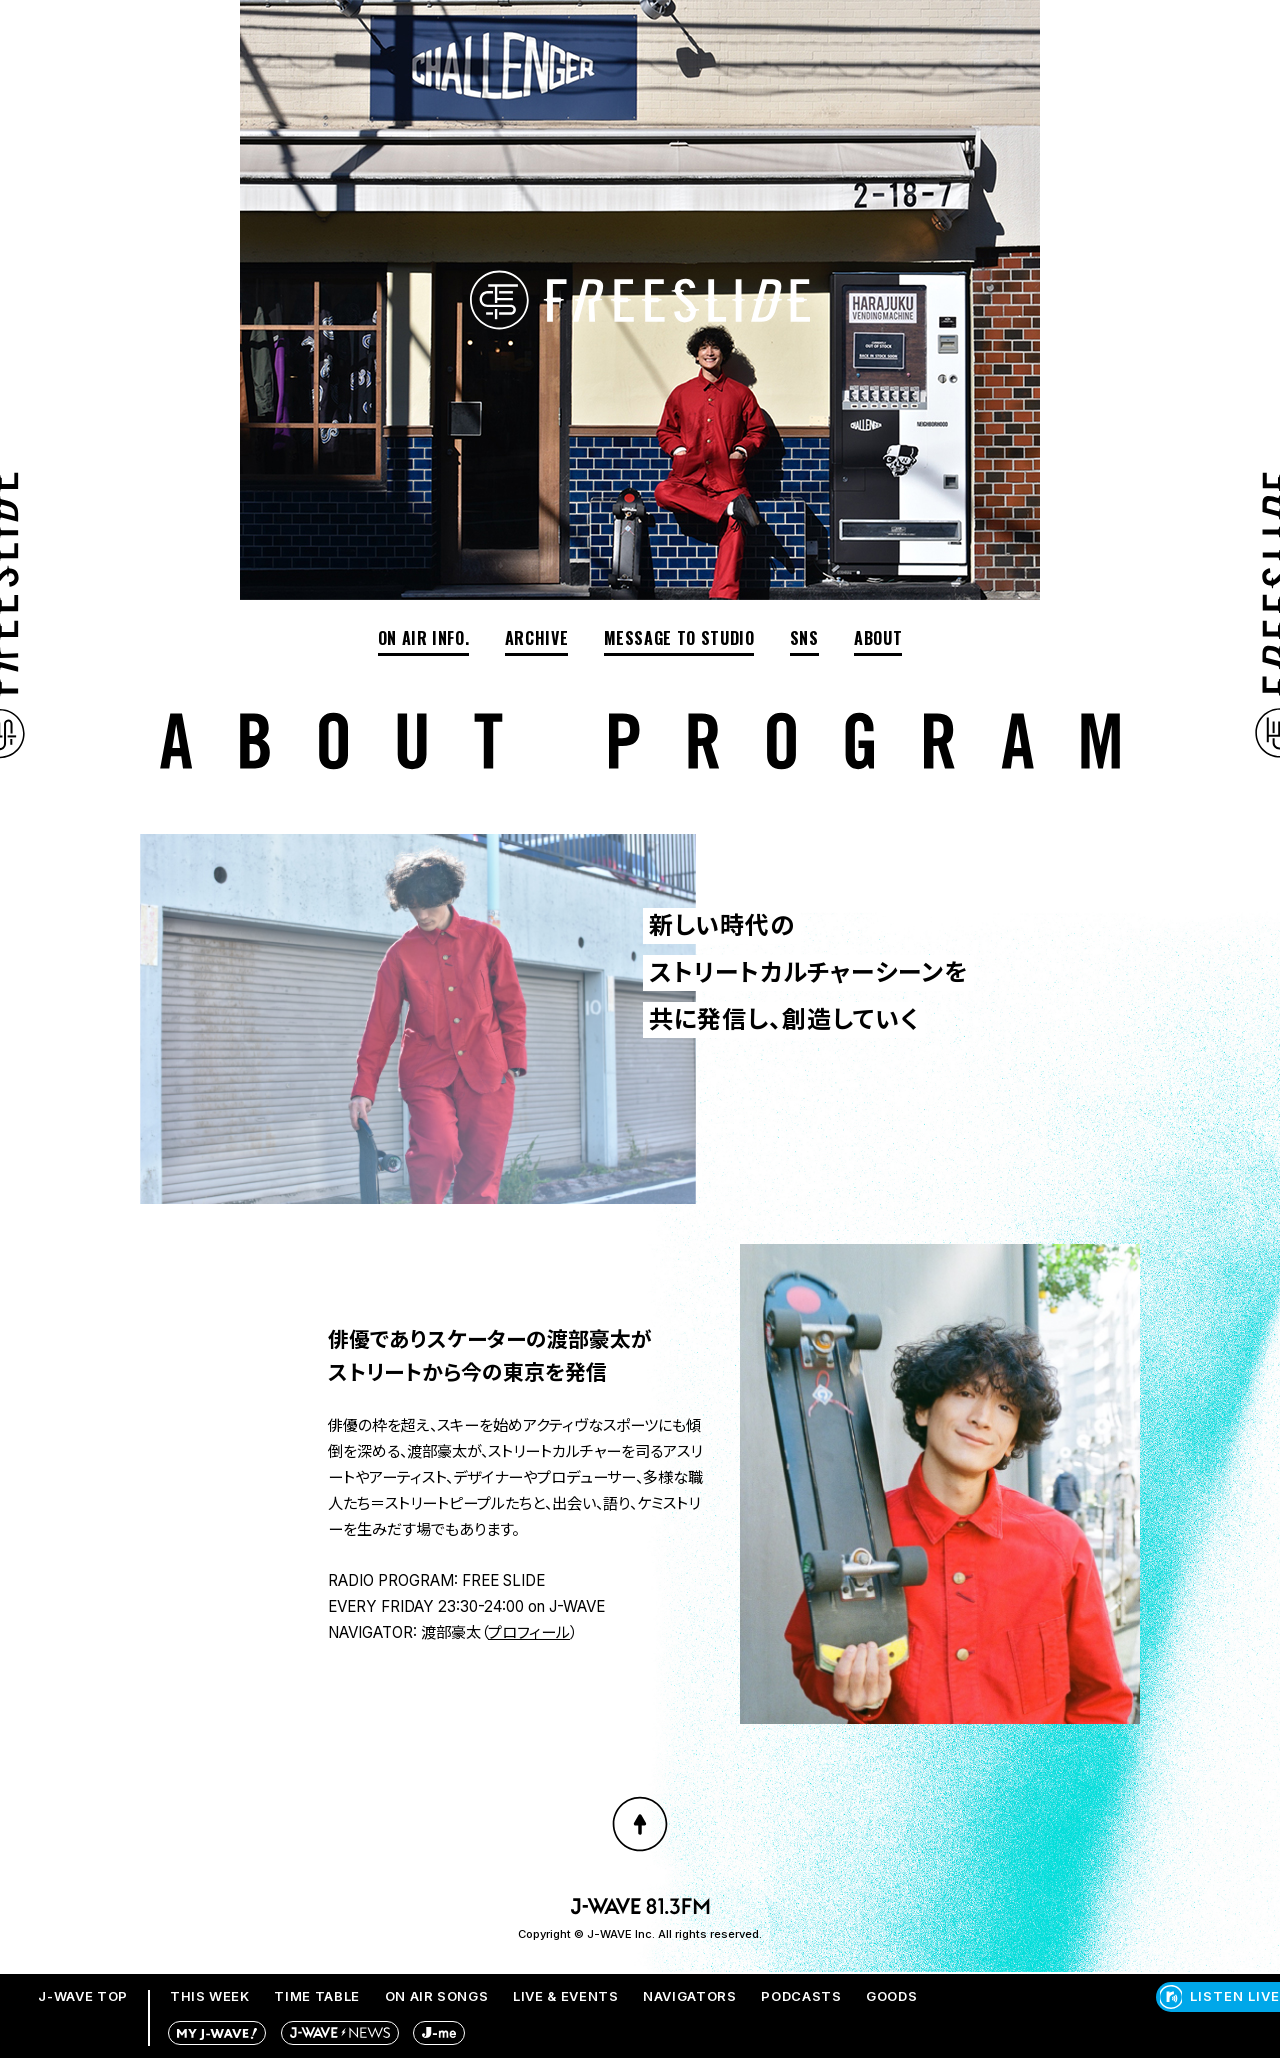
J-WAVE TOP (83, 1996)
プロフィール (529, 1632)
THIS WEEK (210, 1996)
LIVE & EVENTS (565, 1996)
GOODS (891, 1996)
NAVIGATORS (690, 1996)
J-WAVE (577, 1606)
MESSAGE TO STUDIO (679, 638)
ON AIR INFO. (424, 638)
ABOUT (878, 638)
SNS (804, 638)
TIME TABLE (317, 1996)
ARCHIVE (536, 638)
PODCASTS (801, 1996)
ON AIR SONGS (437, 1996)
